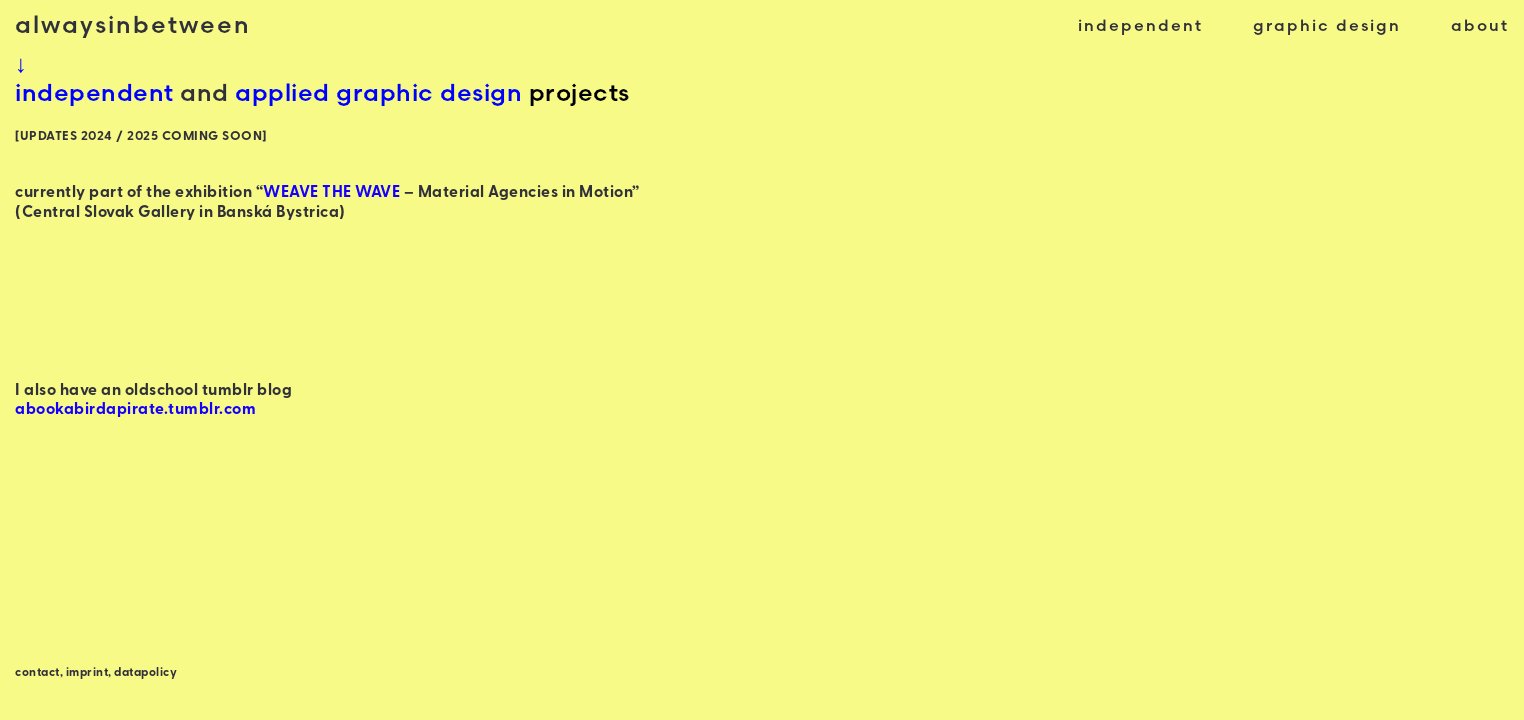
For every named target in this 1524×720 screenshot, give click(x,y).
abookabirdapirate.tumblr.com (135, 410)
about (1480, 25)
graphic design (1327, 25)
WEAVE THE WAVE (331, 193)
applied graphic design (378, 92)
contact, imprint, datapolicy (96, 673)
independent (1140, 25)
